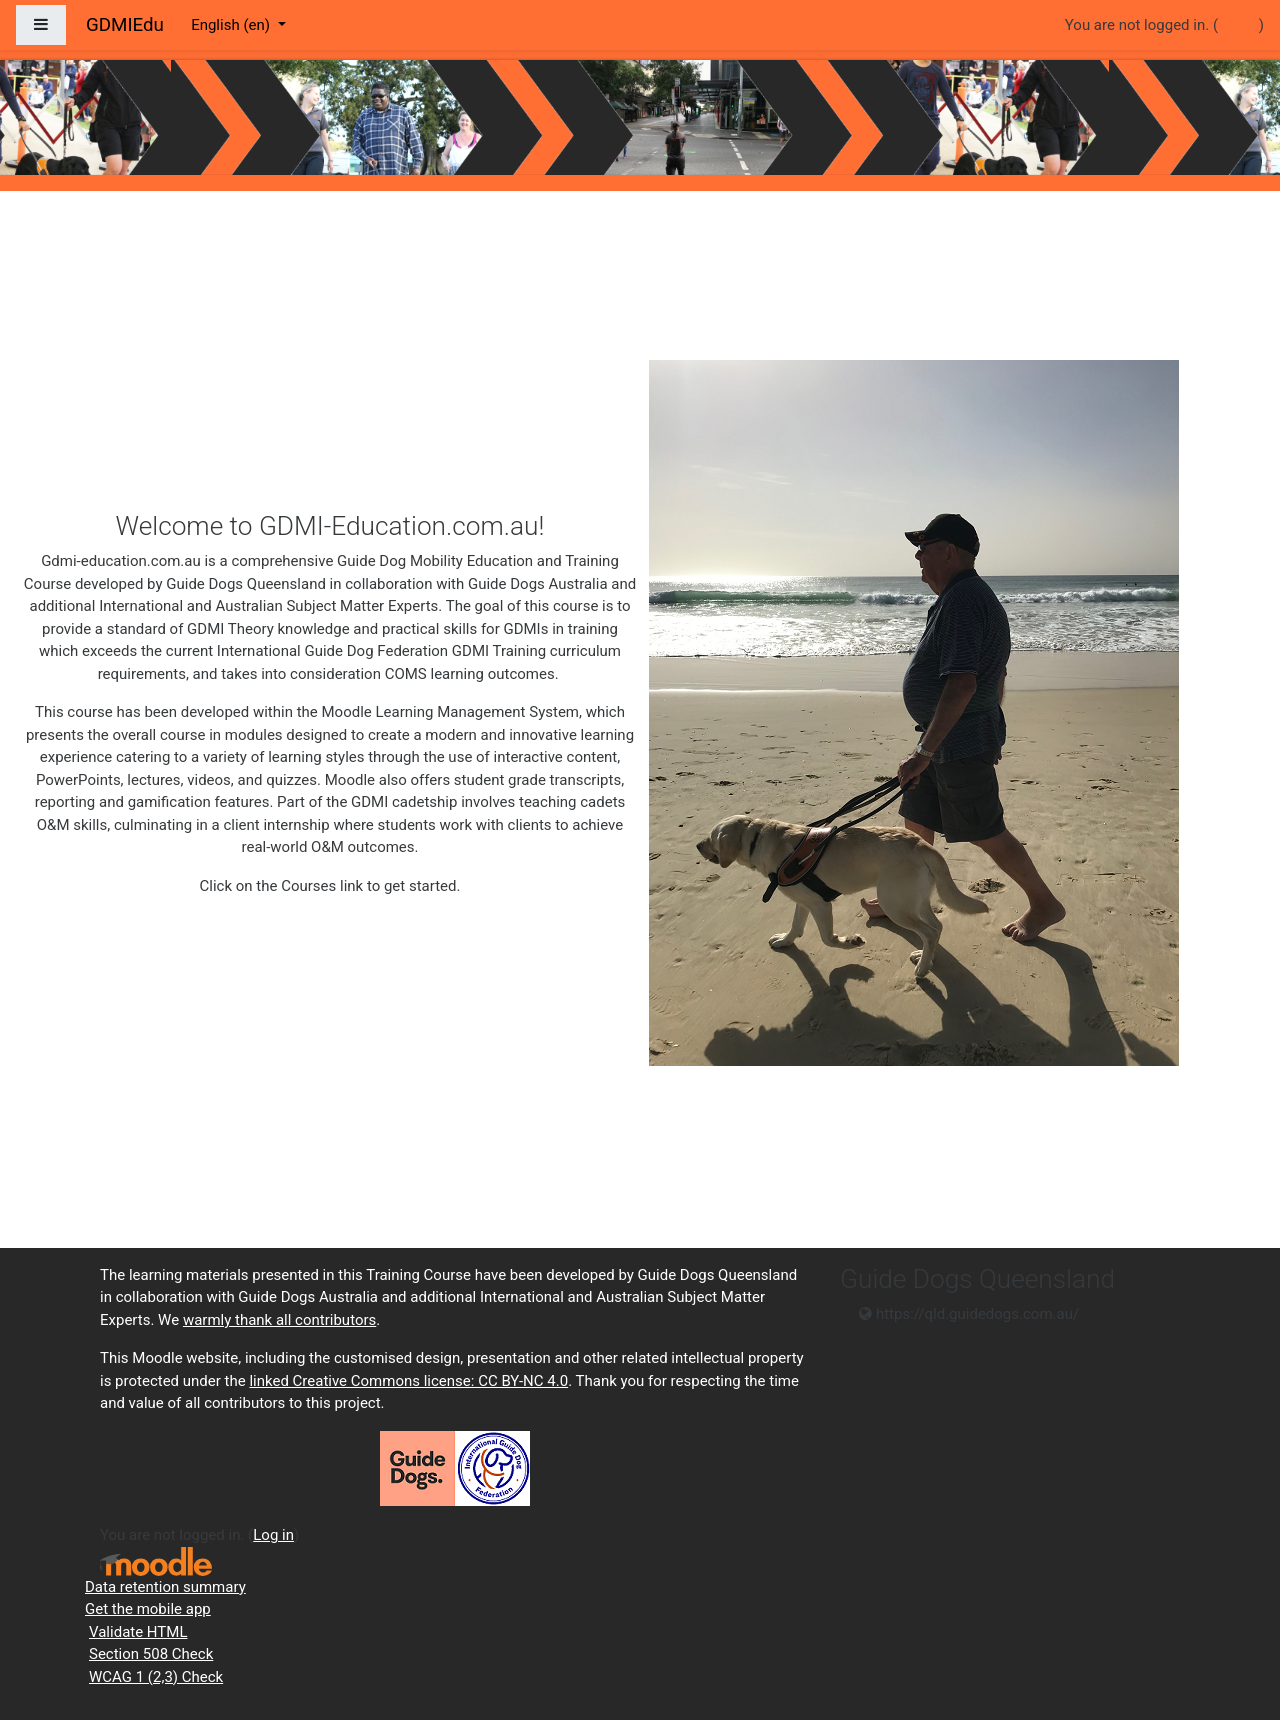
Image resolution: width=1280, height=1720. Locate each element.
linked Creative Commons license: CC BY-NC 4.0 (408, 1381)
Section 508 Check (151, 1654)
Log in (1238, 25)
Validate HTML (138, 1632)
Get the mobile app (148, 1609)
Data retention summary (165, 1587)
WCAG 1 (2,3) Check (156, 1677)
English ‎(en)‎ (232, 25)
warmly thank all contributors (279, 1320)
